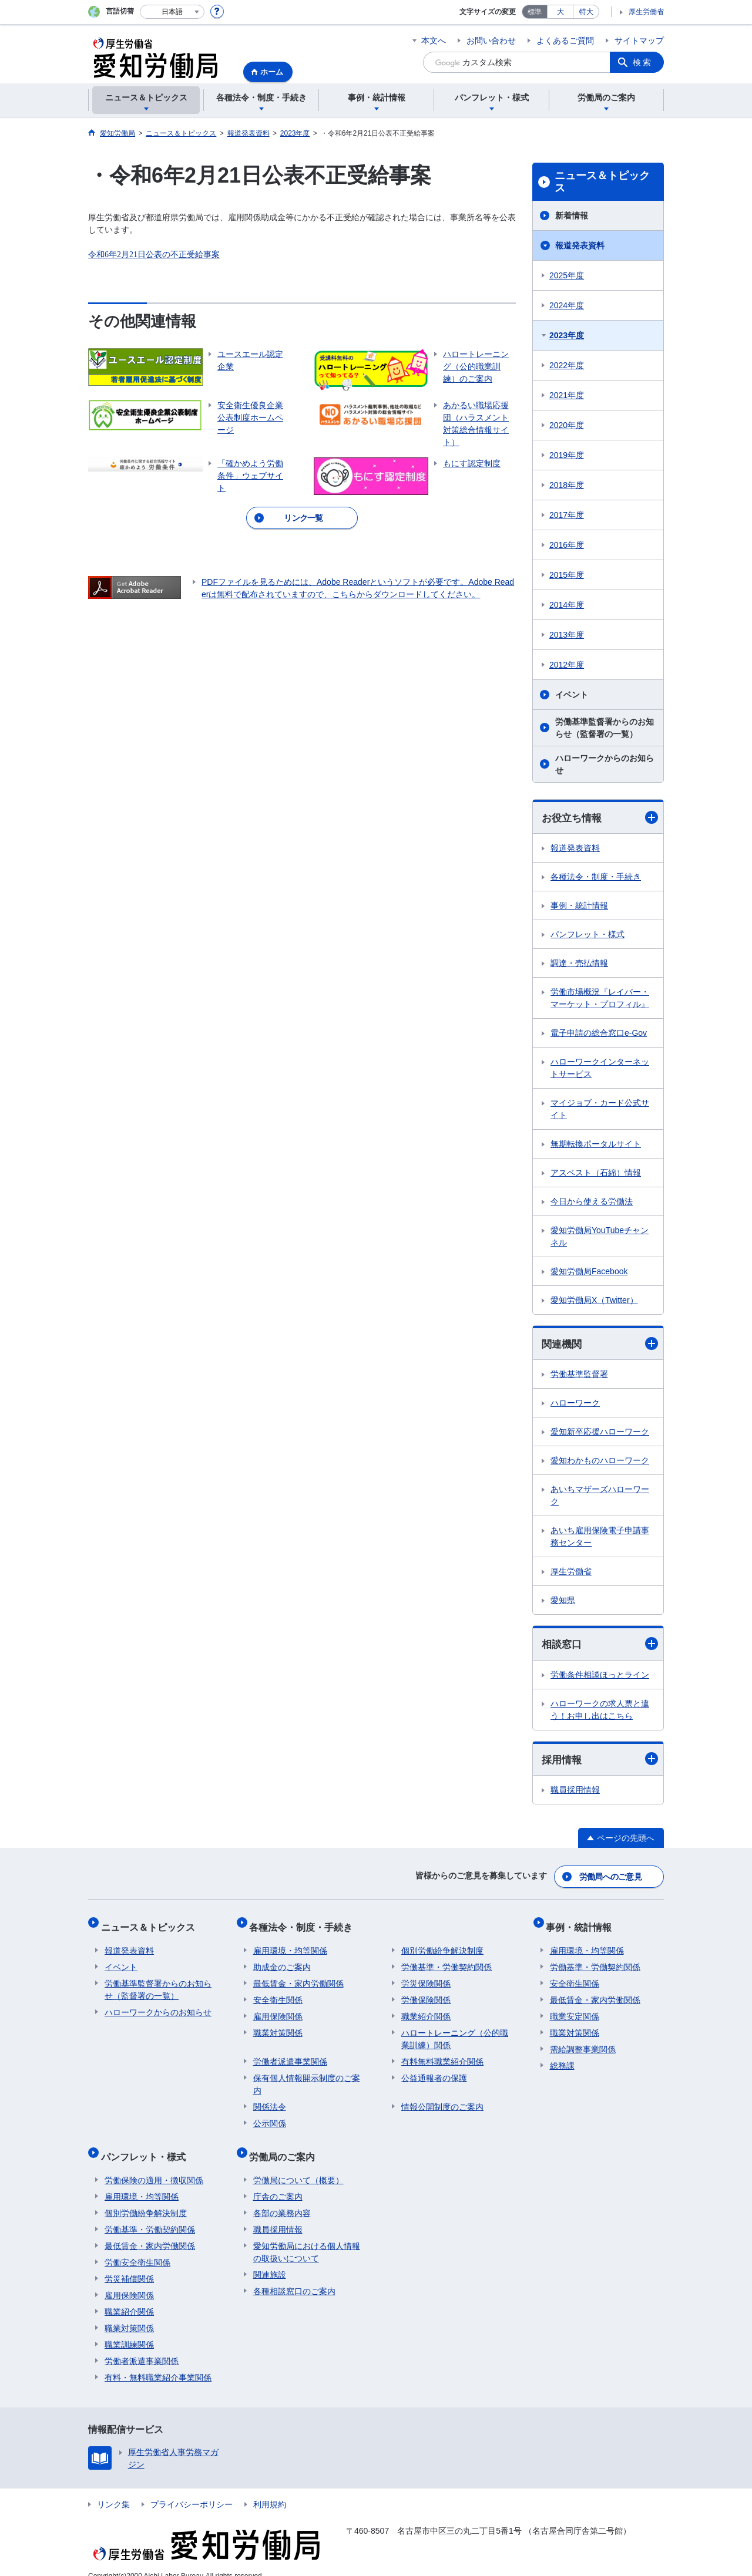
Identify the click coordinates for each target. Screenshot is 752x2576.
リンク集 (113, 2489)
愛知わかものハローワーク (599, 1462)
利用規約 (269, 2489)
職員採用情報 (575, 1792)
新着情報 (571, 215)
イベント (571, 694)
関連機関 (600, 1345)
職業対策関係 (278, 2025)
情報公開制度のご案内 (442, 2099)
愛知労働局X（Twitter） (594, 1300)
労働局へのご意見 (611, 1877)
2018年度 (566, 485)
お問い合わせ (491, 40)
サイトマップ (639, 40)
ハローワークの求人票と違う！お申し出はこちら (599, 1711)
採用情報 (600, 1761)
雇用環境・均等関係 (290, 1943)
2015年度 (566, 575)
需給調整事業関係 (583, 2041)
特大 (586, 12)
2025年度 (566, 275)
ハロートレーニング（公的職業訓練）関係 (454, 2031)
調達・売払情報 (579, 963)
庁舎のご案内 (278, 2181)
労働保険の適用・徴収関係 (154, 2165)
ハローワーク (575, 1404)
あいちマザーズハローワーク (599, 1497)
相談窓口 (600, 1645)
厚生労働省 (646, 12)
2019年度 (566, 455)
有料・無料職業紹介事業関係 (158, 2362)
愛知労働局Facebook (588, 1272)
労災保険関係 (426, 1976)
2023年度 (566, 335)
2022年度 (566, 365)
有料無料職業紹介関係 (442, 2054)
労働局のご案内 (286, 2145)
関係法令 (269, 2099)
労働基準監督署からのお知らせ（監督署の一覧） (604, 728)
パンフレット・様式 (587, 935)
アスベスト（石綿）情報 (595, 1173)
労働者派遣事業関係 (290, 2054)
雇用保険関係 (278, 2008)
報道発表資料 (580, 245)
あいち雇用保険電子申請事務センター (599, 1538)
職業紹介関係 (426, 2008)
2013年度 (566, 634)
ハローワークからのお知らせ (604, 764)
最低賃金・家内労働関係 (298, 1976)
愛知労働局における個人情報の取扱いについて (306, 2237)
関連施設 (269, 2259)
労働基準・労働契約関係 (446, 1959)
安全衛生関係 (278, 1992)
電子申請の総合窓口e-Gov (598, 1033)
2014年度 (566, 605)
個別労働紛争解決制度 (442, 1943)
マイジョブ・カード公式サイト (599, 1109)
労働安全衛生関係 (137, 2247)
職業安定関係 (574, 2008)
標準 (535, 12)
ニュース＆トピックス (602, 182)
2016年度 (566, 545)
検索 (643, 62)
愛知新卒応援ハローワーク (599, 1433)
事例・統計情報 (579, 906)
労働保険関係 (426, 1992)
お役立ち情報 (600, 817)
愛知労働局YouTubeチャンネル (599, 1237)
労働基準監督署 (579, 1375)
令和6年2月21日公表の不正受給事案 (154, 254)
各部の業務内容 (282, 2198)
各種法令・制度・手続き (595, 877)
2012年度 (566, 664)
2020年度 (566, 425)
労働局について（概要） (298, 2165)
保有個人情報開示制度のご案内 (306, 2076)
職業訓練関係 (129, 2329)
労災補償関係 (129, 2263)
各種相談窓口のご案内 (294, 2276)
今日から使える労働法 (591, 1202)
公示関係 (269, 2115)
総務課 (562, 2058)
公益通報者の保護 (434, 2070)
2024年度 (566, 305)
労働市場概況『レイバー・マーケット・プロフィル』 (599, 998)
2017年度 (566, 515)
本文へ (433, 40)
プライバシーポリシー (191, 2489)
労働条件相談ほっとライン (599, 1676)
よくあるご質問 (565, 40)
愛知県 (562, 1602)
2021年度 (566, 395)
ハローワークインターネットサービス (599, 1068)
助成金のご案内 (282, 1959)
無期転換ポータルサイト (595, 1144)
